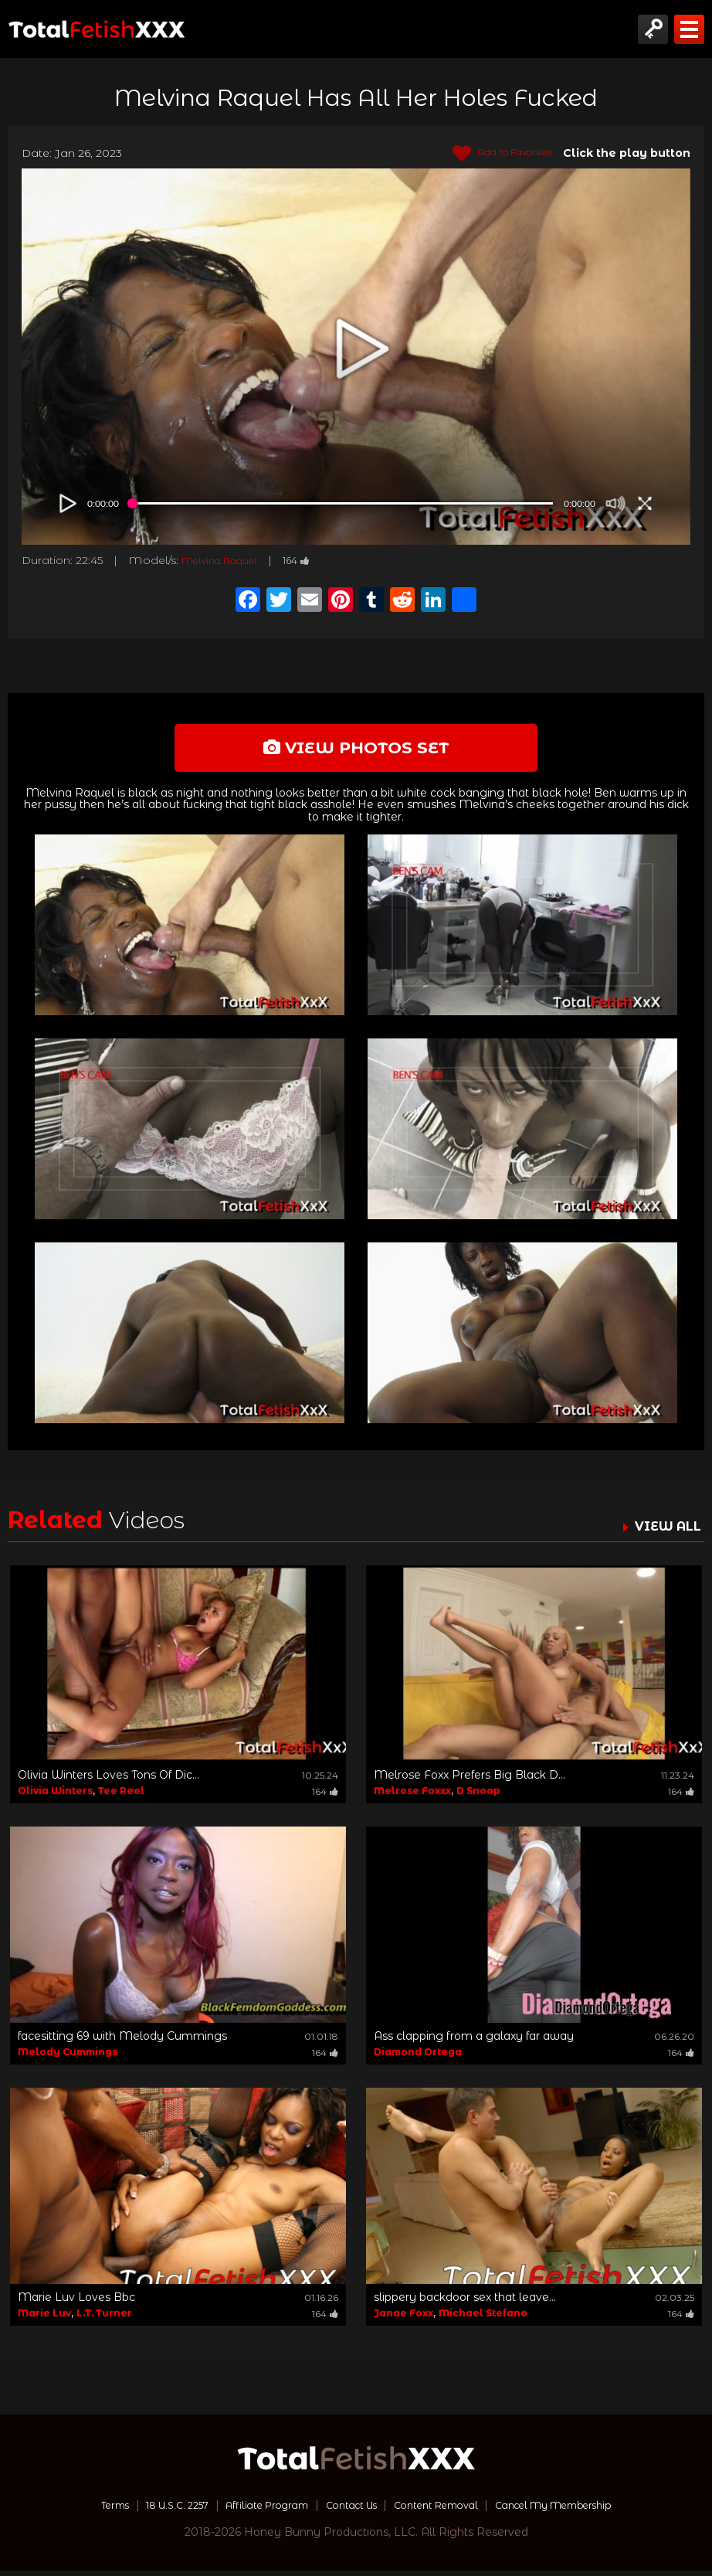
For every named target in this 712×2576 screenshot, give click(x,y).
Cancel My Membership (579, 2510)
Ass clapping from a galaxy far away (474, 2041)
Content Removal (445, 2510)
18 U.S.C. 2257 (152, 2510)
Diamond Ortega (418, 2057)
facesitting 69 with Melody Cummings (122, 2041)
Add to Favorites (493, 153)
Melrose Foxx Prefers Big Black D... (469, 1780)
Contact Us (349, 2510)
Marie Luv (44, 2318)
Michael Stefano (483, 2318)
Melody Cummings (67, 2057)
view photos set (356, 750)
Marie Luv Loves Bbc (76, 2302)
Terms (80, 2510)
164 (313, 560)
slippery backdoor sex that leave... (465, 2302)
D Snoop (478, 1796)
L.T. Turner (104, 2318)
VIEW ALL (664, 1531)
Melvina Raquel (227, 560)
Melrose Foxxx (412, 1796)
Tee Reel (121, 1796)
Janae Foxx (403, 2318)
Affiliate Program (254, 2510)
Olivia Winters (55, 1796)
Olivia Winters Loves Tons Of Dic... (108, 1780)
